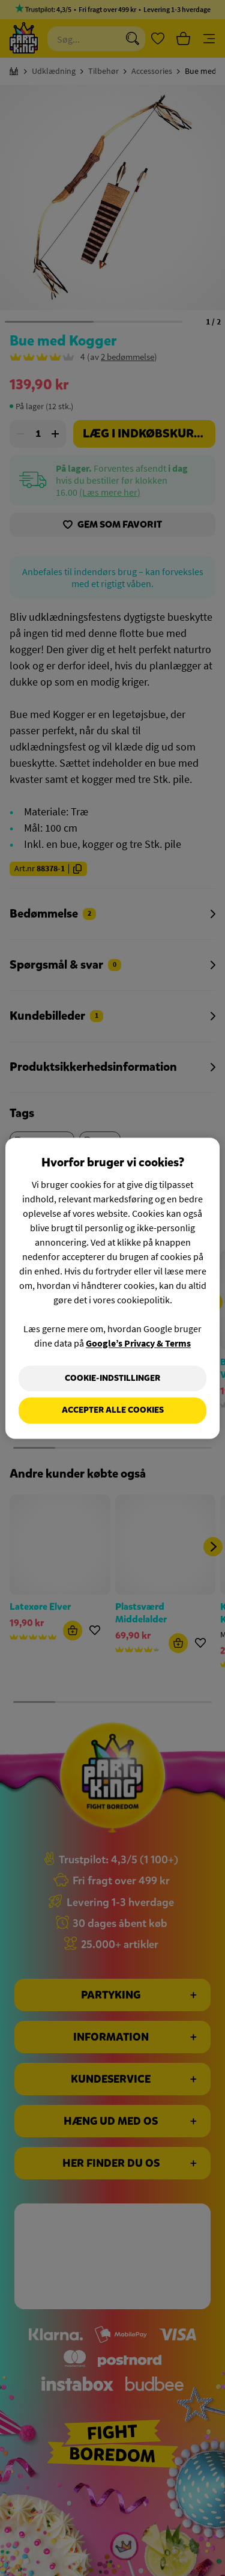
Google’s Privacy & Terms (138, 1343)
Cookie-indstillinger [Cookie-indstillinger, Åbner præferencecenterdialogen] (112, 1378)
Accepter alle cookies (113, 1410)
